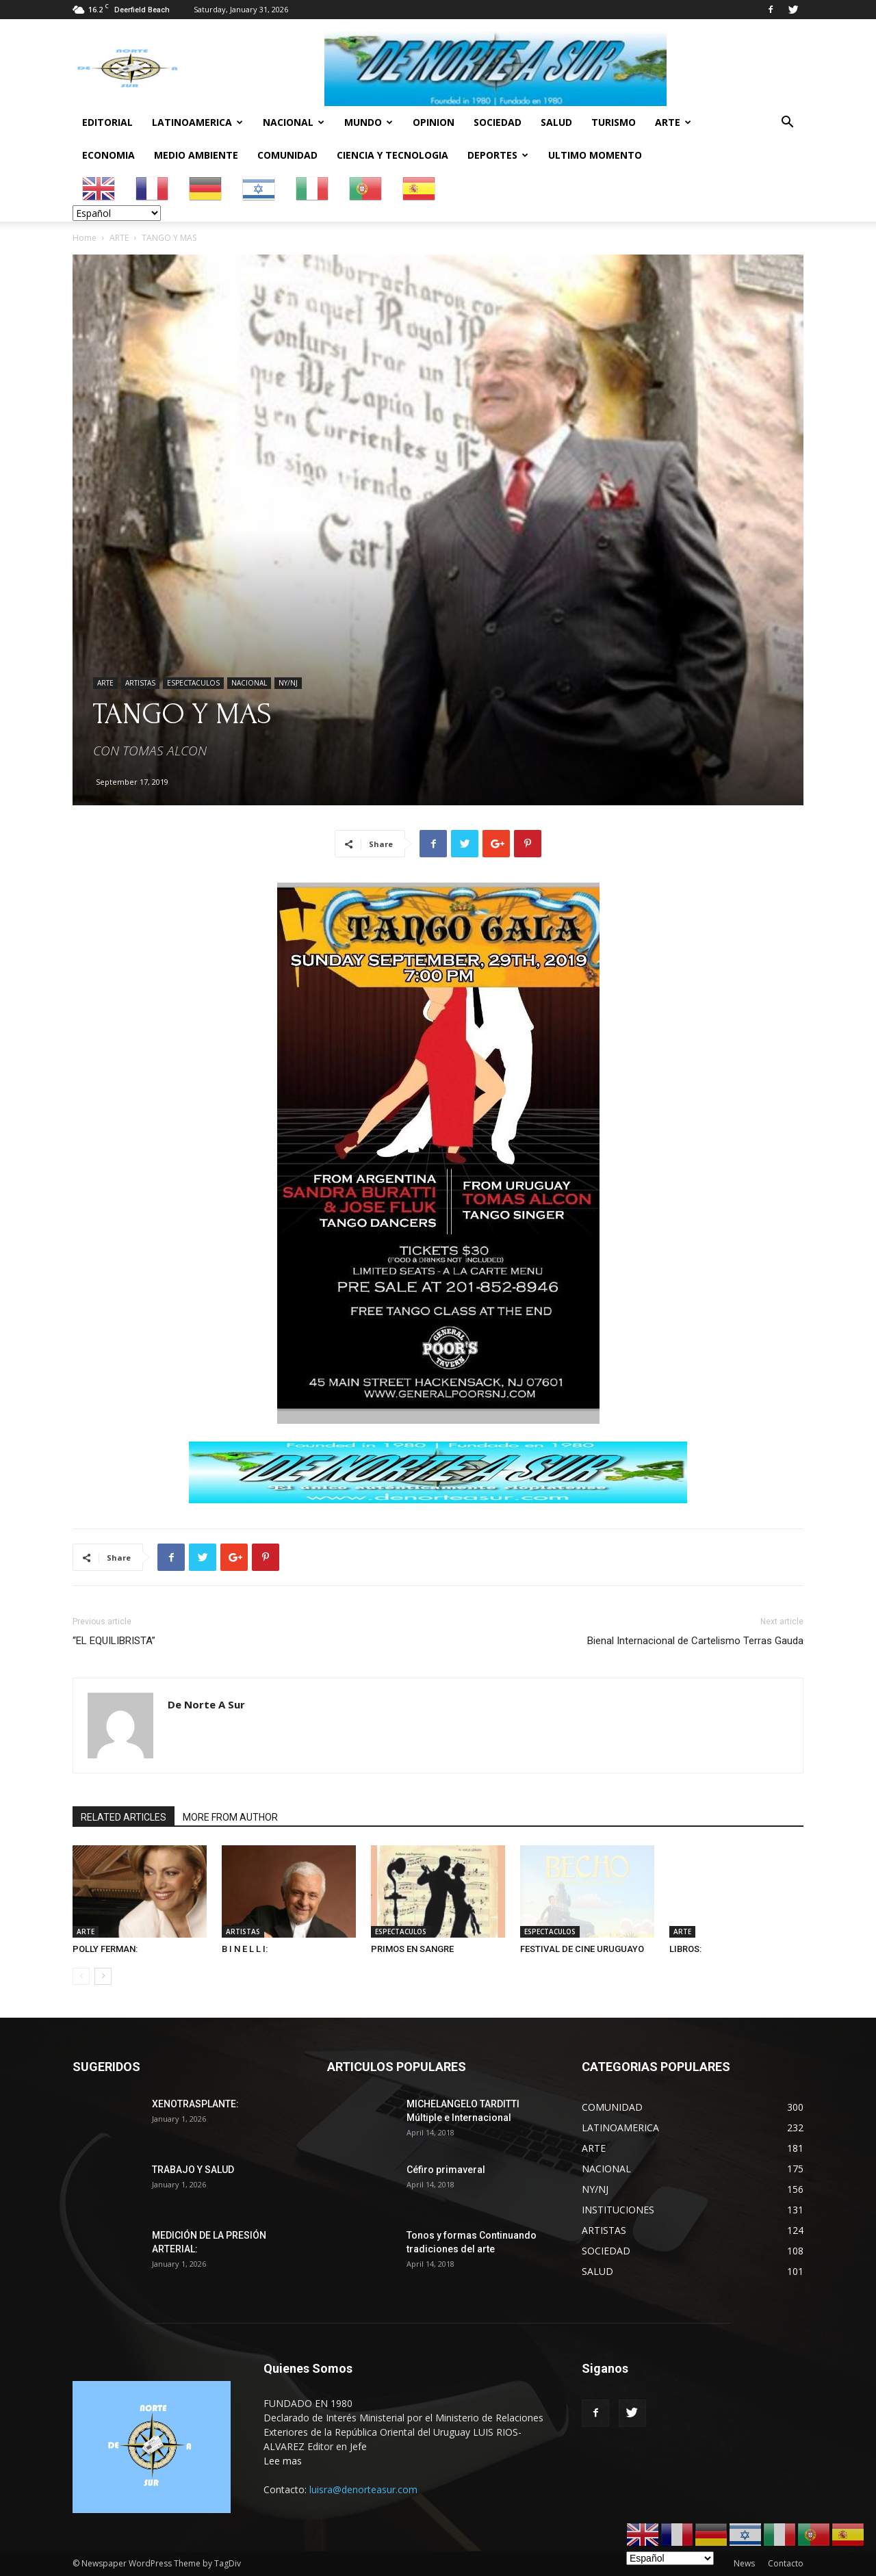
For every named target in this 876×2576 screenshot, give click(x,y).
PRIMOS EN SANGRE (412, 1949)
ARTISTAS (140, 683)
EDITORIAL (107, 122)
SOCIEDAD (497, 122)
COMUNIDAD (287, 154)
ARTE (673, 122)
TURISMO (613, 122)
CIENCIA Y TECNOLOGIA (392, 154)
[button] (787, 123)
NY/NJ (288, 683)
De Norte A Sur (206, 1704)
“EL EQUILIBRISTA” (114, 1641)
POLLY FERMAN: (105, 1949)
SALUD (556, 122)
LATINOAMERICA (197, 122)
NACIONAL (293, 122)
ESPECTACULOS (193, 683)
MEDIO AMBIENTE (196, 154)
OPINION (433, 122)
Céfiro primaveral (446, 2169)
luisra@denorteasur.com (363, 2489)
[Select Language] (117, 213)
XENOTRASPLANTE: (195, 2103)
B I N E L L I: (245, 1949)
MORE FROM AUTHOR (230, 1817)
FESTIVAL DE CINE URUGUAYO (582, 1949)
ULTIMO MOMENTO (595, 154)
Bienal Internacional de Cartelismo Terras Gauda (695, 1641)
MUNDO (368, 122)
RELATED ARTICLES (123, 1817)
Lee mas (282, 2460)
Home (84, 238)
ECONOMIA (108, 154)
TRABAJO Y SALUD (193, 2169)
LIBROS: (685, 1949)
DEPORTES (497, 154)
